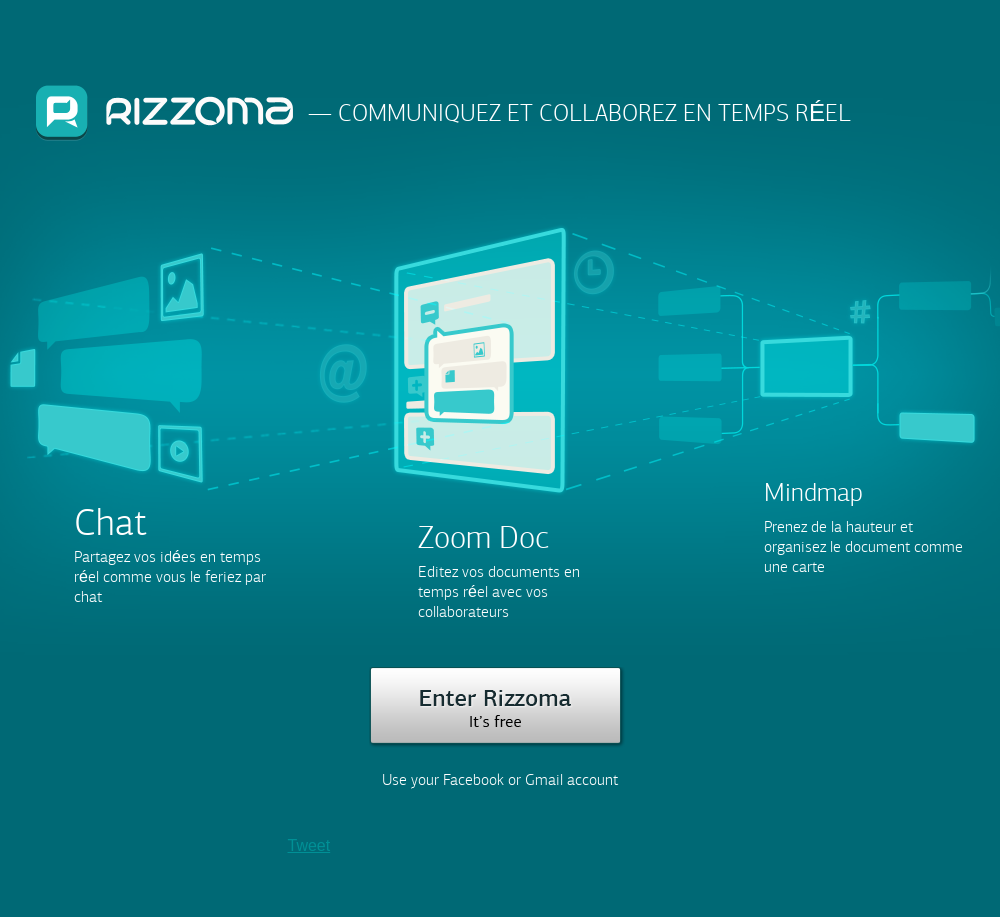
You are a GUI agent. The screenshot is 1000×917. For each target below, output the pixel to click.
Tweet (309, 845)
